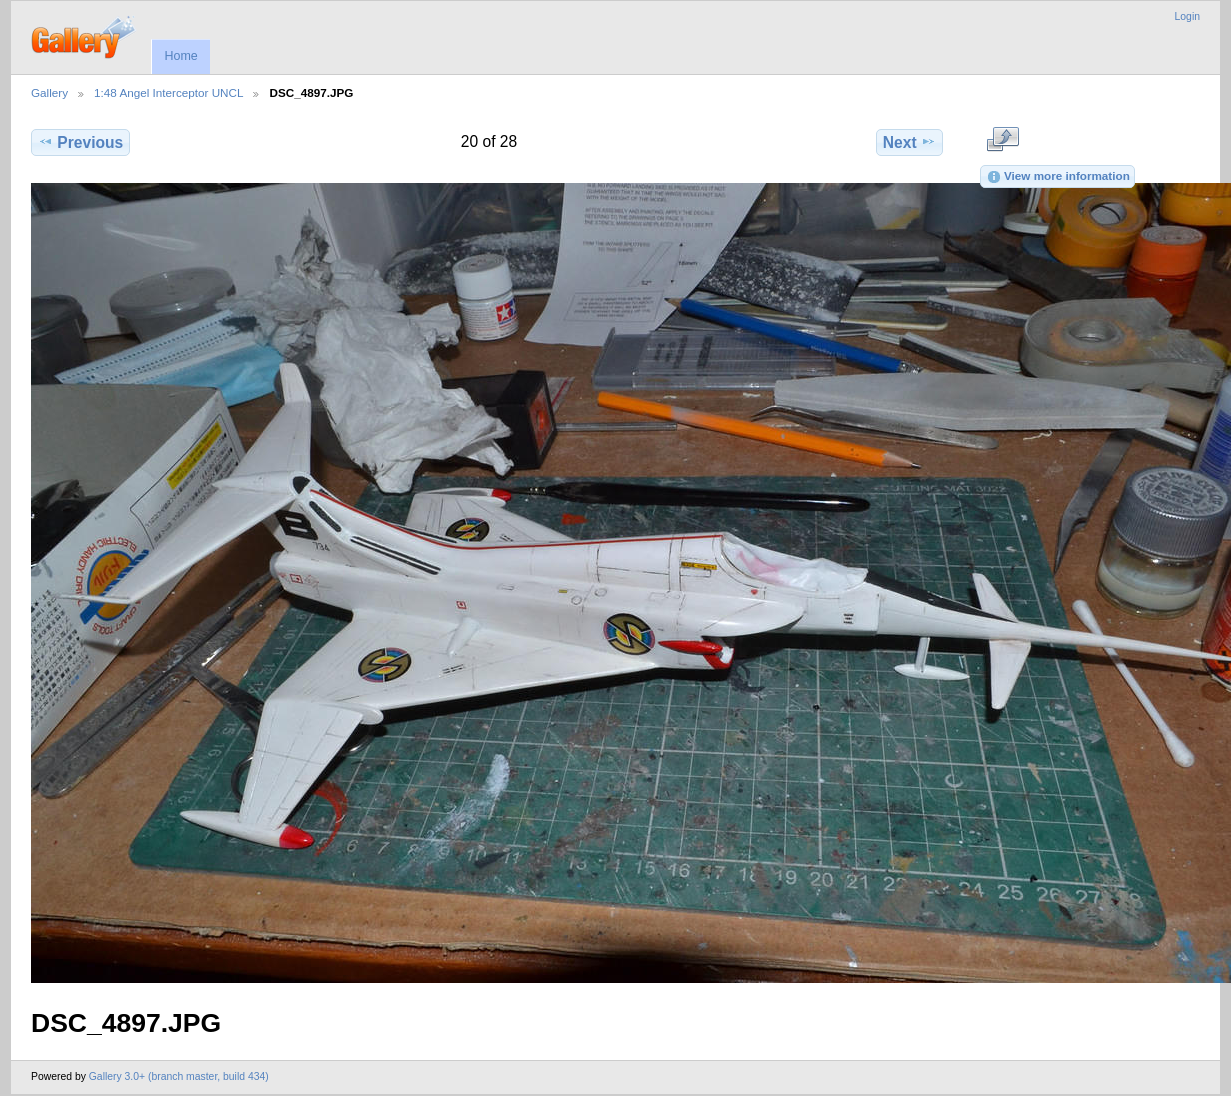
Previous (80, 142)
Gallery (49, 92)
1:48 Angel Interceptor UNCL (168, 92)
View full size (1002, 140)
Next (909, 142)
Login (1187, 16)
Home (180, 56)
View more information (1058, 177)
